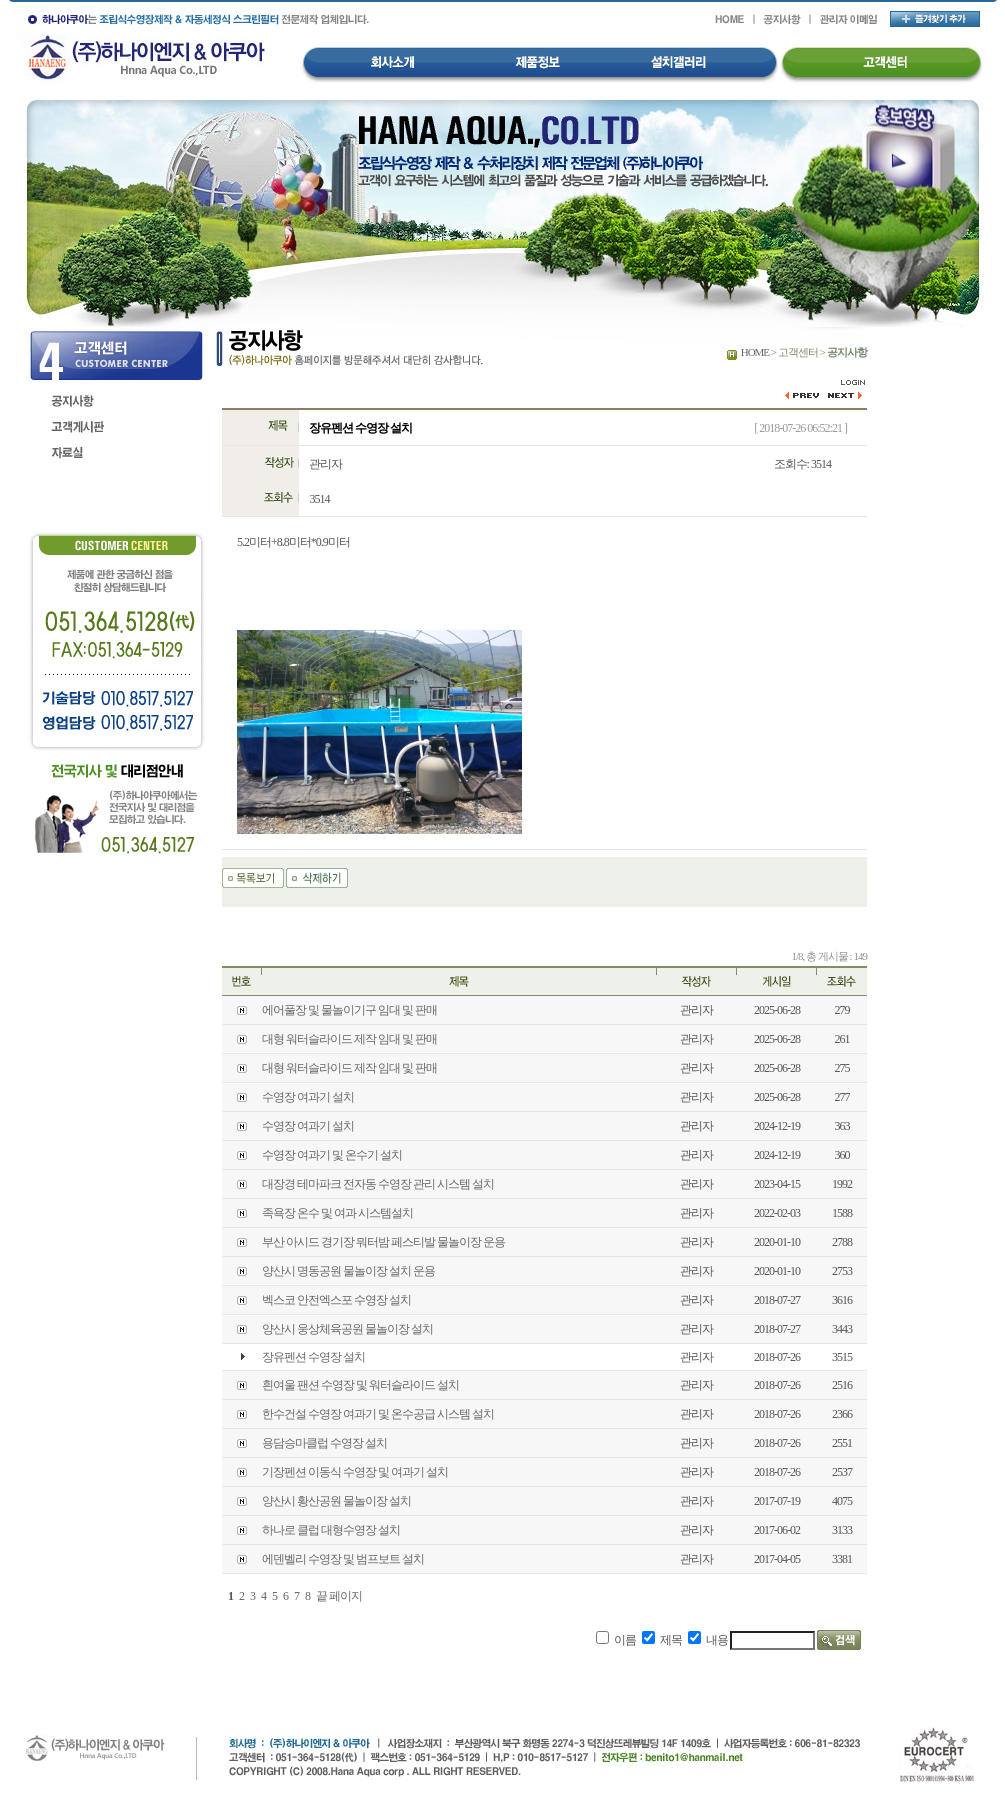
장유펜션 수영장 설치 (313, 1357)
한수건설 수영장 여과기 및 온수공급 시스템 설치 (378, 1414)
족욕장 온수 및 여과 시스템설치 (337, 1213)
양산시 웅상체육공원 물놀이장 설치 (347, 1329)
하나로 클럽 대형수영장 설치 (331, 1530)
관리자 (325, 464)
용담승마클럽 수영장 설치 (324, 1443)
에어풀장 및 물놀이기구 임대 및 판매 (349, 1010)
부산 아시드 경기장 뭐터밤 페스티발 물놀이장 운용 (383, 1242)
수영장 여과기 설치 (308, 1097)
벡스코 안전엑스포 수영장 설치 (336, 1300)
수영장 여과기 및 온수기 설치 (332, 1155)
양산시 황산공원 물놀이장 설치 (336, 1501)
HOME (755, 352)
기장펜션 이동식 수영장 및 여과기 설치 (355, 1472)
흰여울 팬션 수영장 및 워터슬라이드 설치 (360, 1385)
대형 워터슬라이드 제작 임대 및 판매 (349, 1039)
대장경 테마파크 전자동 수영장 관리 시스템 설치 (378, 1184)
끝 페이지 (339, 1596)
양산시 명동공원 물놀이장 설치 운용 (348, 1271)
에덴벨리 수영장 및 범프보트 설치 (343, 1559)
